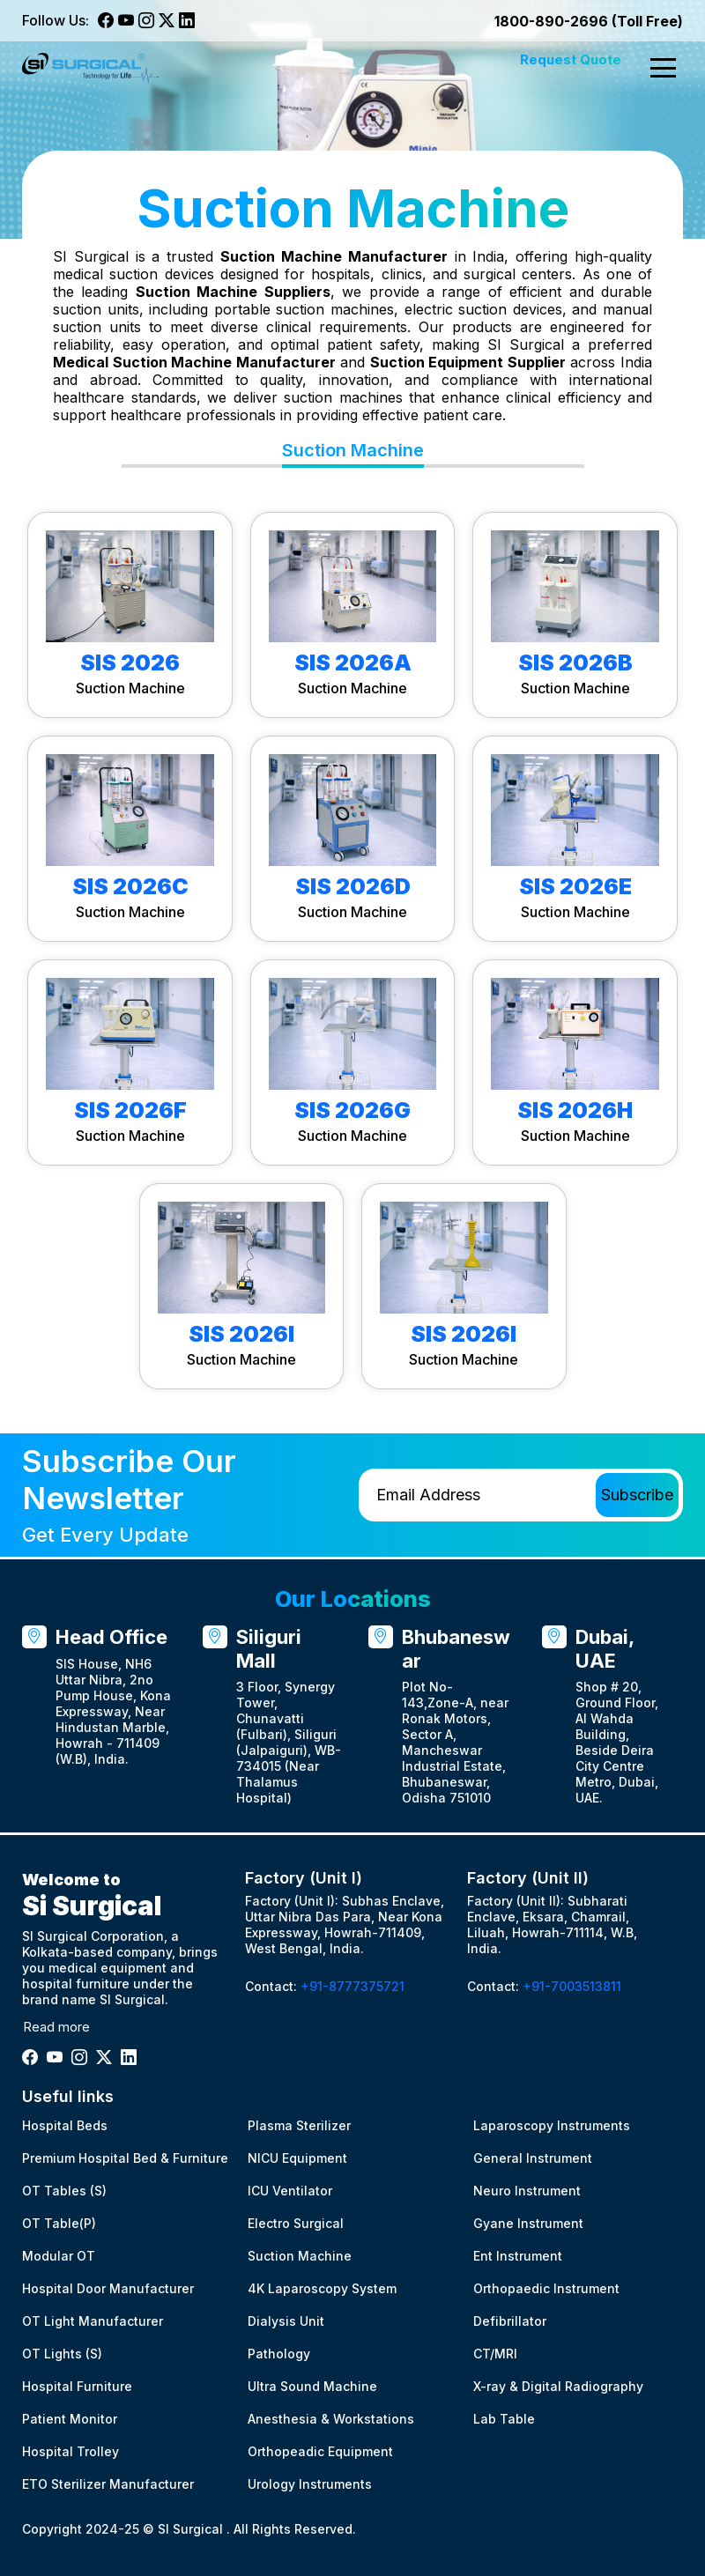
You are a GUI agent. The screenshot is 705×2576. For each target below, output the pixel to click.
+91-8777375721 (352, 1986)
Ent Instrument (517, 2255)
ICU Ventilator (290, 2190)
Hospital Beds (65, 2125)
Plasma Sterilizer (299, 2125)
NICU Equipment (297, 2157)
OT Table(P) (59, 2223)
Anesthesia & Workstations (331, 2418)
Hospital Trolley (70, 2451)
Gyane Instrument (528, 2223)
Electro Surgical (296, 2223)
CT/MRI (495, 2353)
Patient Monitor (69, 2418)
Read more (56, 2026)
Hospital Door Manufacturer (108, 2288)
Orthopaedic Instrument (546, 2288)
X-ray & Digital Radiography (558, 2386)
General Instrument (532, 2157)
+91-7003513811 (572, 1986)
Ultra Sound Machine (312, 2386)
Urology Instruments (310, 2483)
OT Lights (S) (62, 2353)
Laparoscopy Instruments (551, 2125)
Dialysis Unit (286, 2320)
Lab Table (504, 2418)
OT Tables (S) (64, 2190)
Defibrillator (509, 2320)
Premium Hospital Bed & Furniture (125, 2157)
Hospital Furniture (77, 2386)
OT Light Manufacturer (92, 2320)
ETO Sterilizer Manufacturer (108, 2483)
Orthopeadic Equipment (320, 2451)
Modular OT (58, 2255)
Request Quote (570, 59)
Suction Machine (300, 2255)
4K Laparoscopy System (322, 2288)
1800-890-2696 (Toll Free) (588, 21)
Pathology (279, 2353)
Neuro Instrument (527, 2190)
